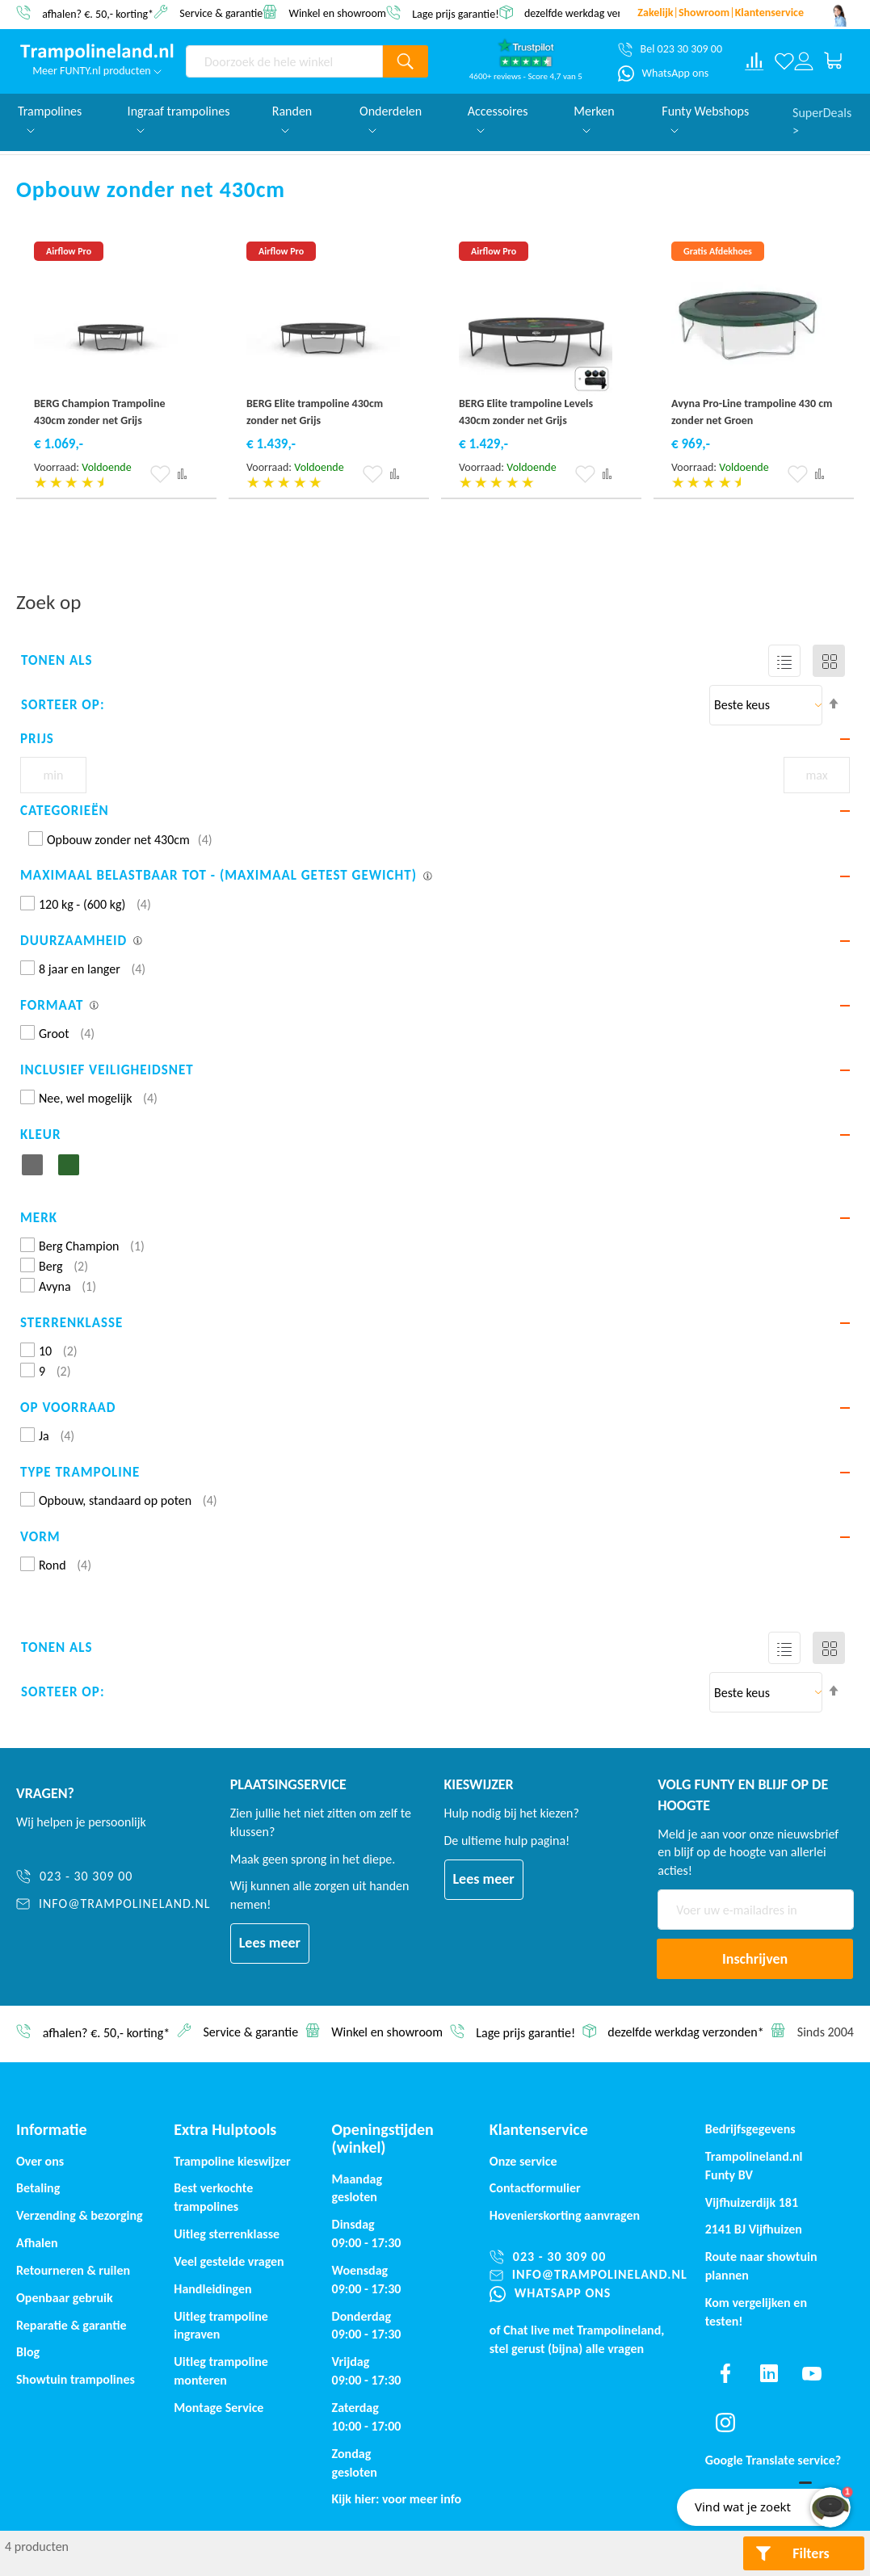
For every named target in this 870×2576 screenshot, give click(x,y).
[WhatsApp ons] (663, 73)
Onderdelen (390, 118)
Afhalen (37, 2242)
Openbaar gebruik (64, 2297)
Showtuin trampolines (75, 2379)
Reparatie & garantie (71, 2325)
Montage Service (218, 2407)
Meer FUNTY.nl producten (97, 71)
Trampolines (50, 118)
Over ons (40, 2161)
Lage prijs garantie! (455, 13)
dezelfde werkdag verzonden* (592, 13)
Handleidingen (212, 2289)
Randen (292, 118)
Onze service (523, 2161)
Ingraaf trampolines (179, 118)
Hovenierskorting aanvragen (565, 2215)
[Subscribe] (755, 1959)
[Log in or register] (803, 61)
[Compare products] (754, 61)
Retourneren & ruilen (73, 2270)
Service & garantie (221, 12)
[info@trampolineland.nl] (113, 1904)
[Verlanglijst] (784, 61)
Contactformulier (535, 2188)
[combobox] (284, 61)
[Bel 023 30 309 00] (670, 49)
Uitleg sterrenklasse (226, 2234)
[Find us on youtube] (812, 2373)
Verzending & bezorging (79, 2215)
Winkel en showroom (337, 12)
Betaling (38, 2188)
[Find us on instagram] (725, 2422)
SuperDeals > (821, 120)
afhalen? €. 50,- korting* (97, 13)
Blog (28, 2352)
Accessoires (498, 118)
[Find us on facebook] (725, 2373)
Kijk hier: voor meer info (397, 2499)
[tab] (435, 739)
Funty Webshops (705, 118)
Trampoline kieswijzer (232, 2161)
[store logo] (97, 52)
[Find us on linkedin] (768, 2373)
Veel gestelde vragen (229, 2261)
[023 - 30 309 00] (113, 1877)
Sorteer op (60, 704)
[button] (160, 474)
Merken (594, 118)
